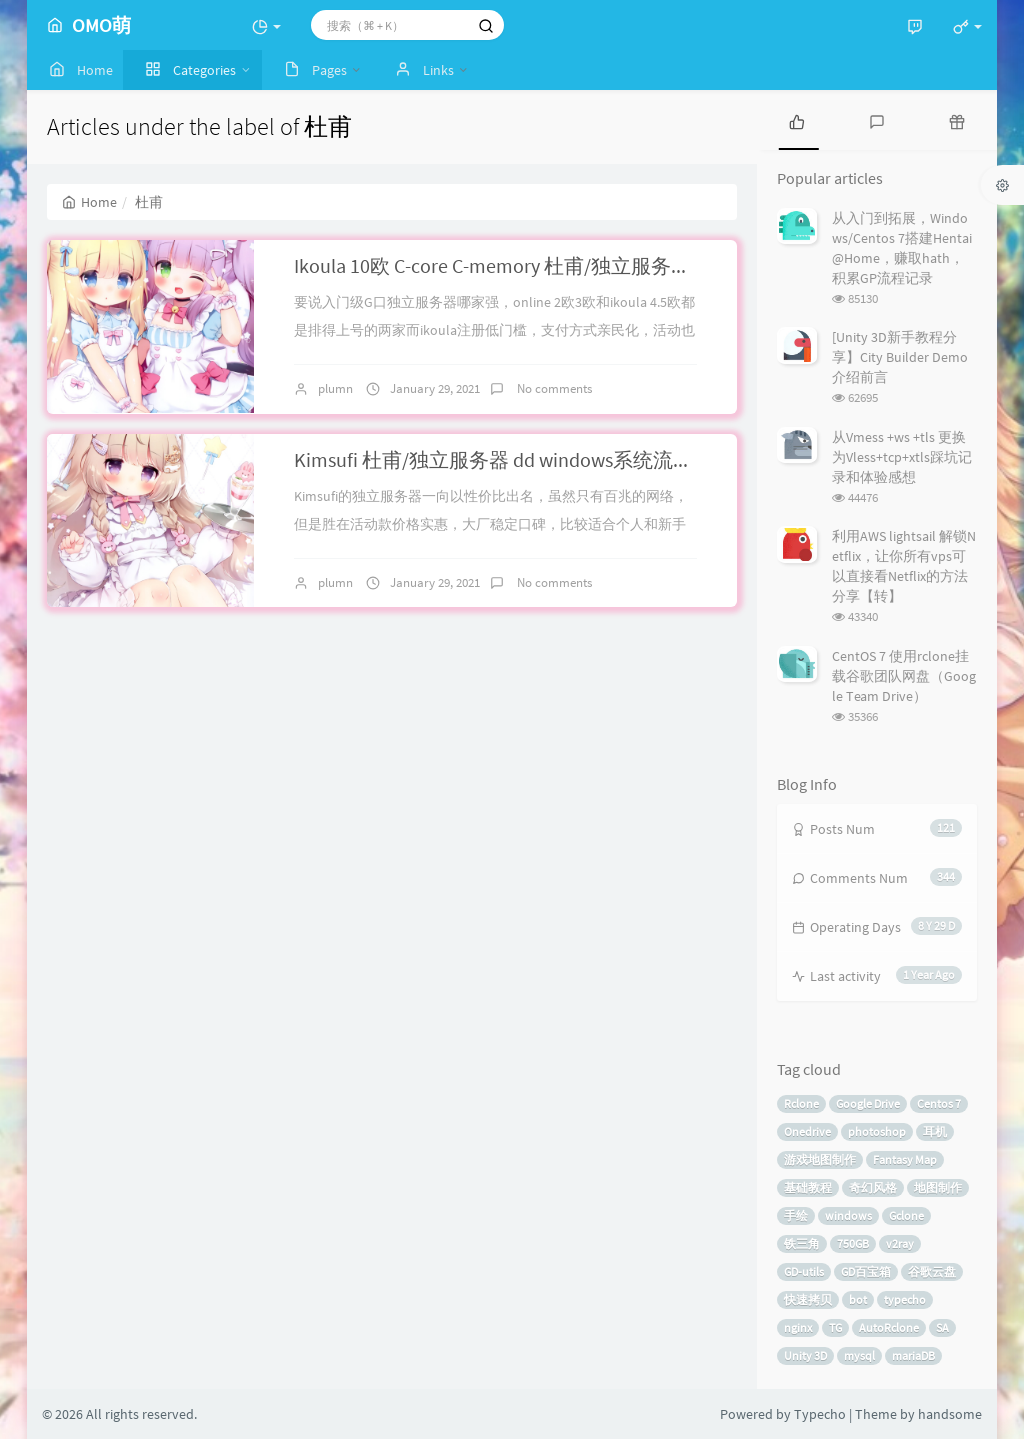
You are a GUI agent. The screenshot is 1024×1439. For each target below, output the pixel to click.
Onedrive (807, 1131)
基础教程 (808, 1187)
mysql (859, 1355)
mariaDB (913, 1355)
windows (848, 1215)
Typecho (820, 1414)
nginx (798, 1327)
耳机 (935, 1131)
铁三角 (802, 1243)
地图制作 (938, 1187)
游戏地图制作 (820, 1159)
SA (942, 1327)
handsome (950, 1414)
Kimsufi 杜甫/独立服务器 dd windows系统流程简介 (513, 459)
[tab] (797, 120)
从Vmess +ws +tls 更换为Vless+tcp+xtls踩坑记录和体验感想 (902, 457)
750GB (853, 1243)
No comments (553, 388)
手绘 (796, 1215)
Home (89, 202)
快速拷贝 (808, 1299)
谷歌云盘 (932, 1271)
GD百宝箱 (866, 1271)
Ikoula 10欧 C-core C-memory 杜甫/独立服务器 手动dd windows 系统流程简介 (626, 265)
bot (858, 1299)
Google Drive (868, 1103)
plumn (335, 388)
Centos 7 (939, 1103)
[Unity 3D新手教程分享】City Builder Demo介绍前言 (900, 357)
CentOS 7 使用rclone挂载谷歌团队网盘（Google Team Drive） (904, 676)
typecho (905, 1299)
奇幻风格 (873, 1187)
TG (835, 1327)
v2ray (900, 1243)
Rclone (801, 1103)
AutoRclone (889, 1327)
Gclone (906, 1215)
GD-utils (804, 1271)
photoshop (877, 1131)
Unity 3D (805, 1355)
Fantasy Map (905, 1159)
